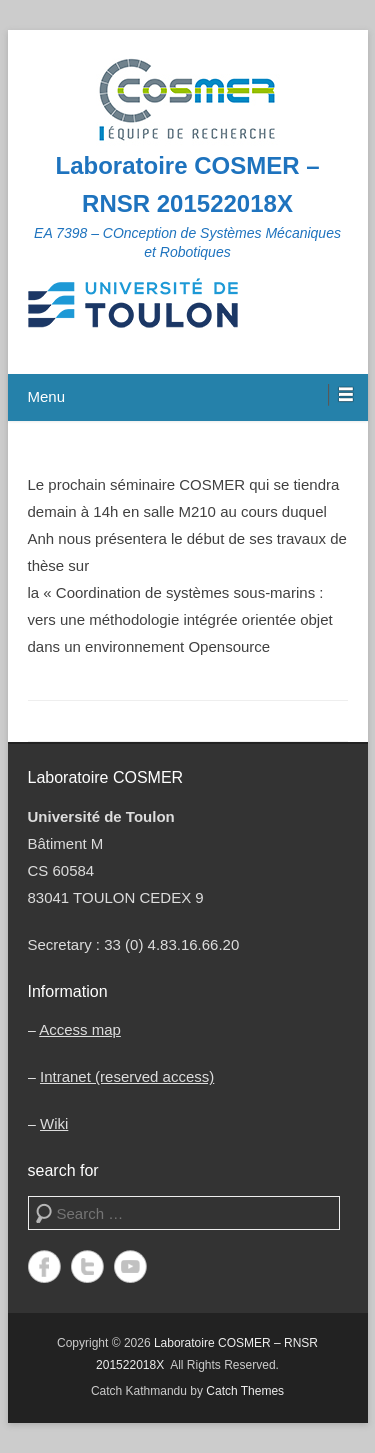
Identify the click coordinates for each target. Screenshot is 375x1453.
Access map (80, 1029)
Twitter (87, 1266)
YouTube (130, 1266)
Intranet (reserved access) (127, 1076)
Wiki (54, 1123)
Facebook (44, 1266)
